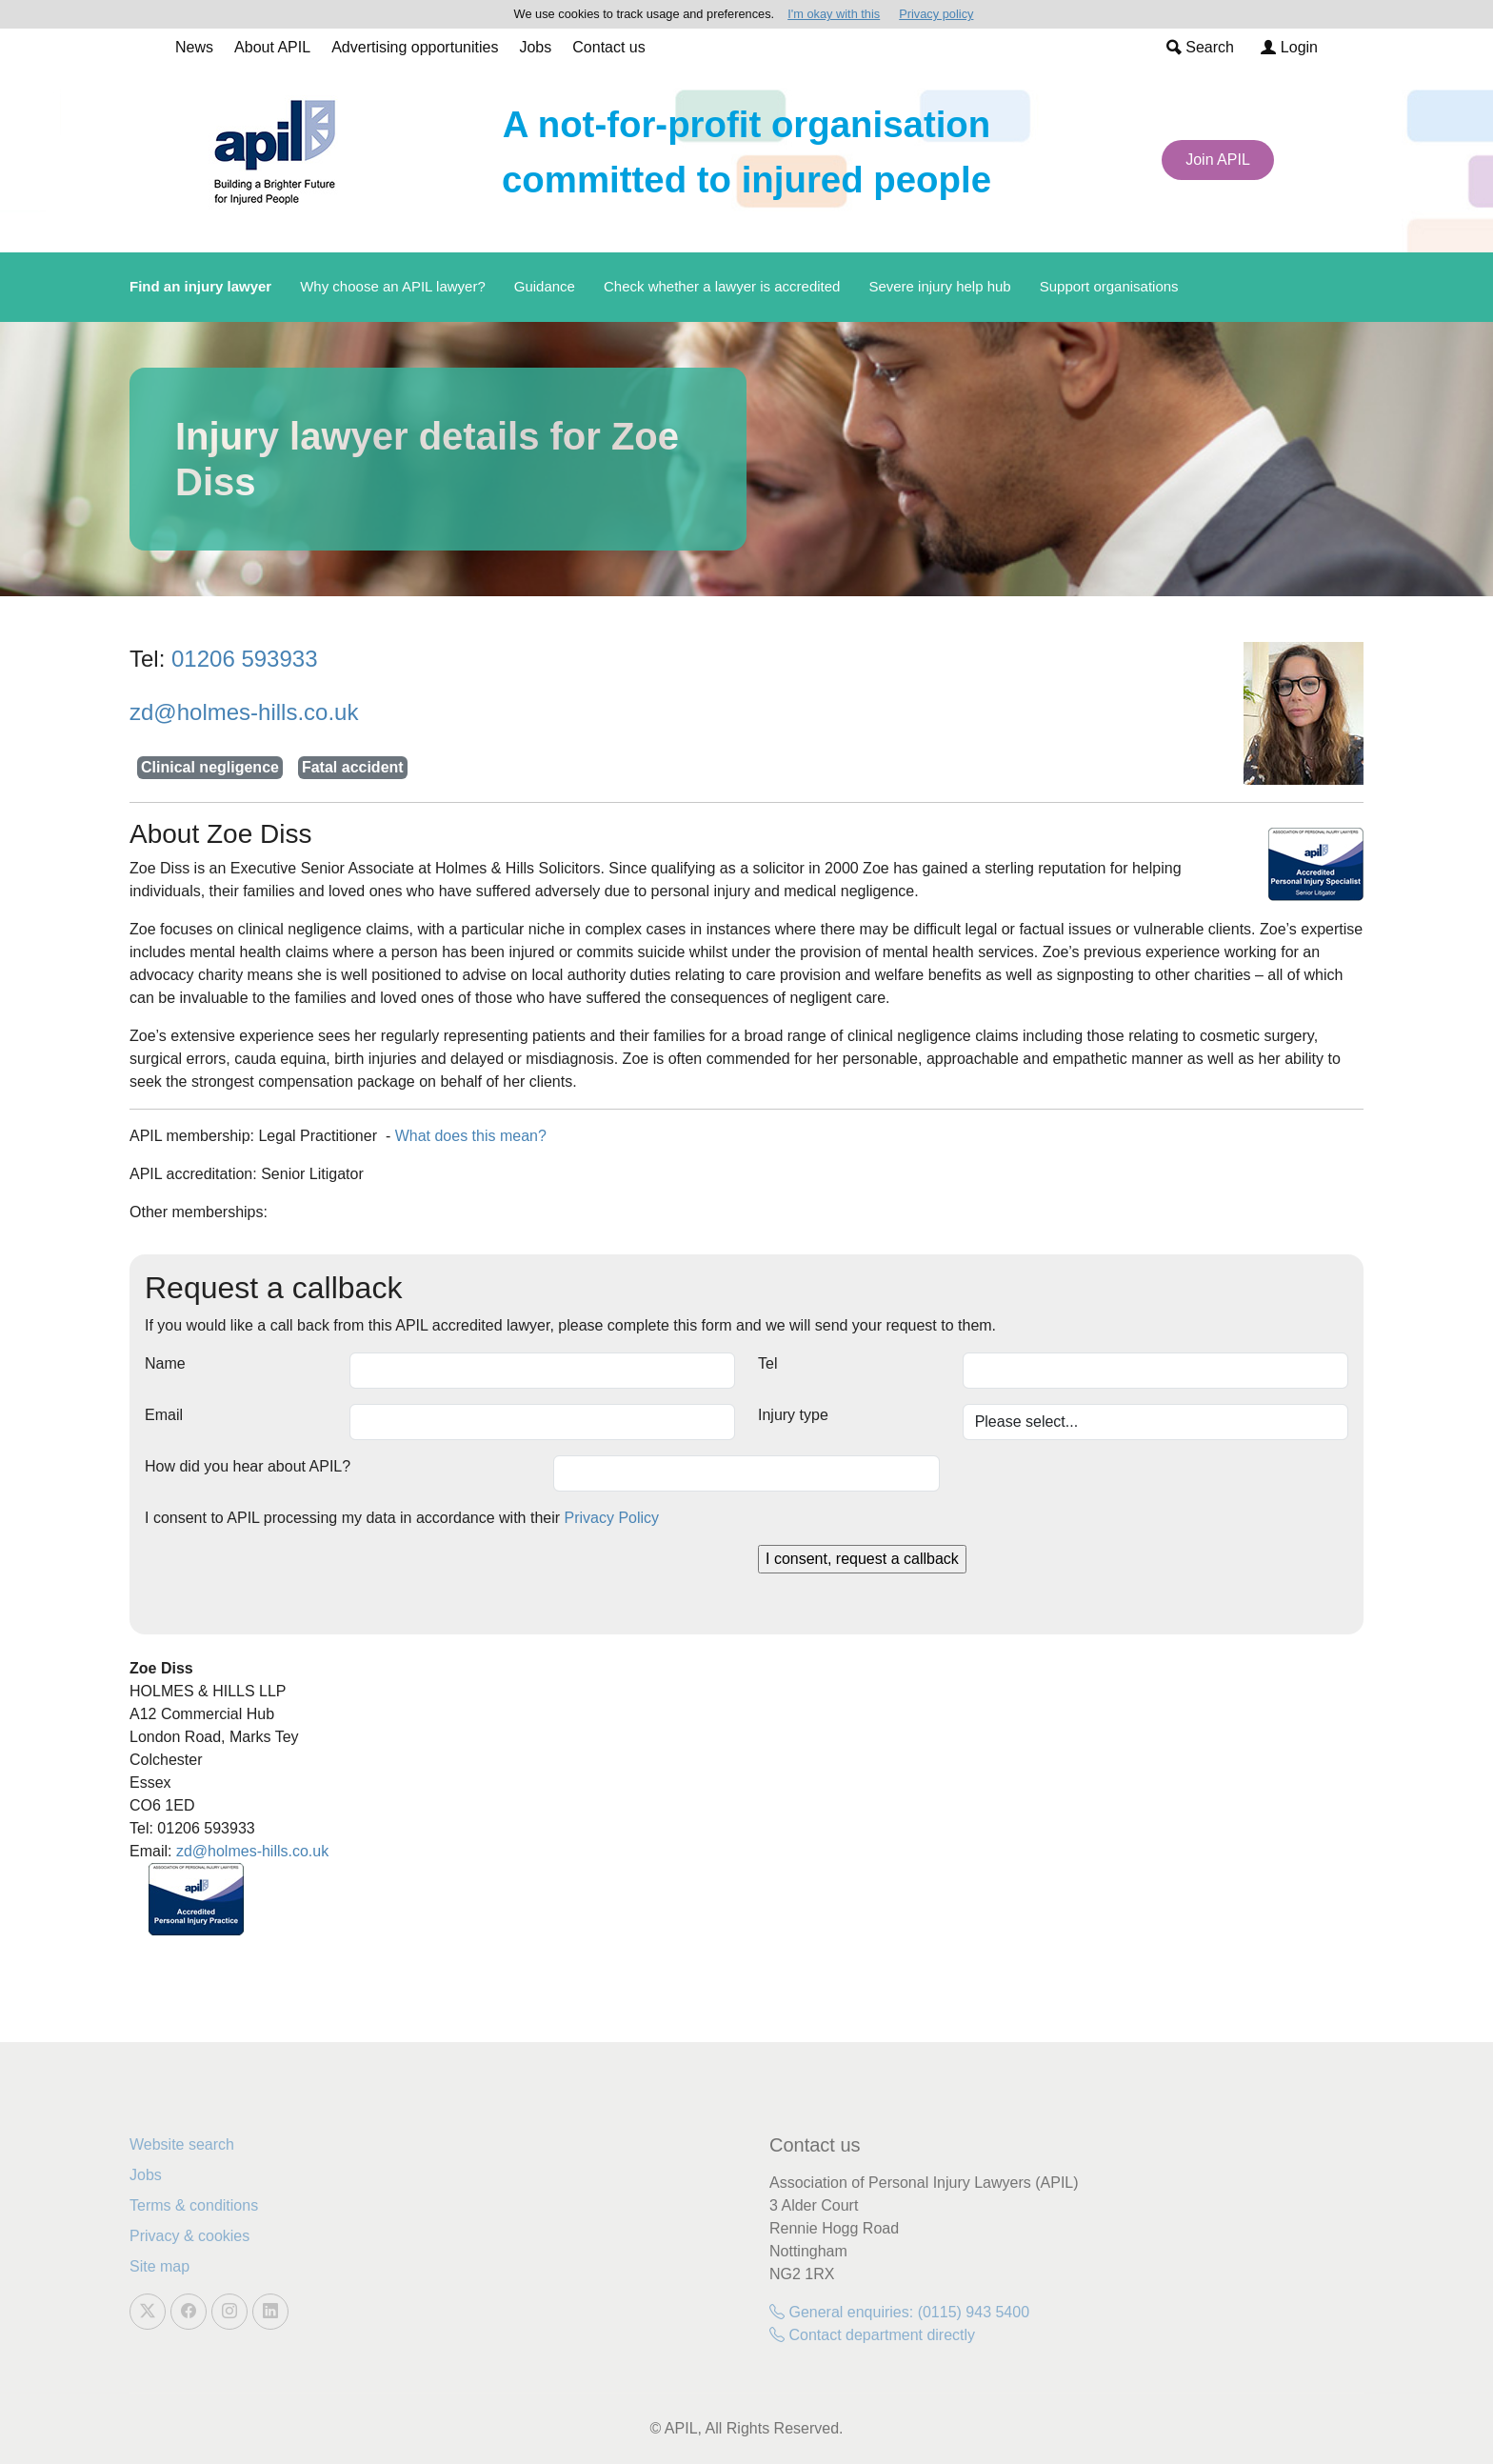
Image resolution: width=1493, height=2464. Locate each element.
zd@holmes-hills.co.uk (243, 712)
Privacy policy (936, 14)
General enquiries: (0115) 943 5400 (899, 2312)
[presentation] (289, 1582)
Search (1200, 47)
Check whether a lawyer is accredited (722, 286)
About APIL (272, 47)
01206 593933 (244, 658)
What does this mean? (471, 1136)
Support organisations (1109, 286)
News (194, 47)
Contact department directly (872, 2335)
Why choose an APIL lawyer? (393, 286)
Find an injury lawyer (200, 286)
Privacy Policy (612, 1518)
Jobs (535, 47)
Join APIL (1217, 159)
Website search (181, 2144)
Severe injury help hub (939, 286)
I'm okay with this (833, 14)
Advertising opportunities (414, 47)
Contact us (608, 47)
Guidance (544, 286)
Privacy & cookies (189, 2236)
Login (1289, 47)
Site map (159, 2266)
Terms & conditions (193, 2205)
